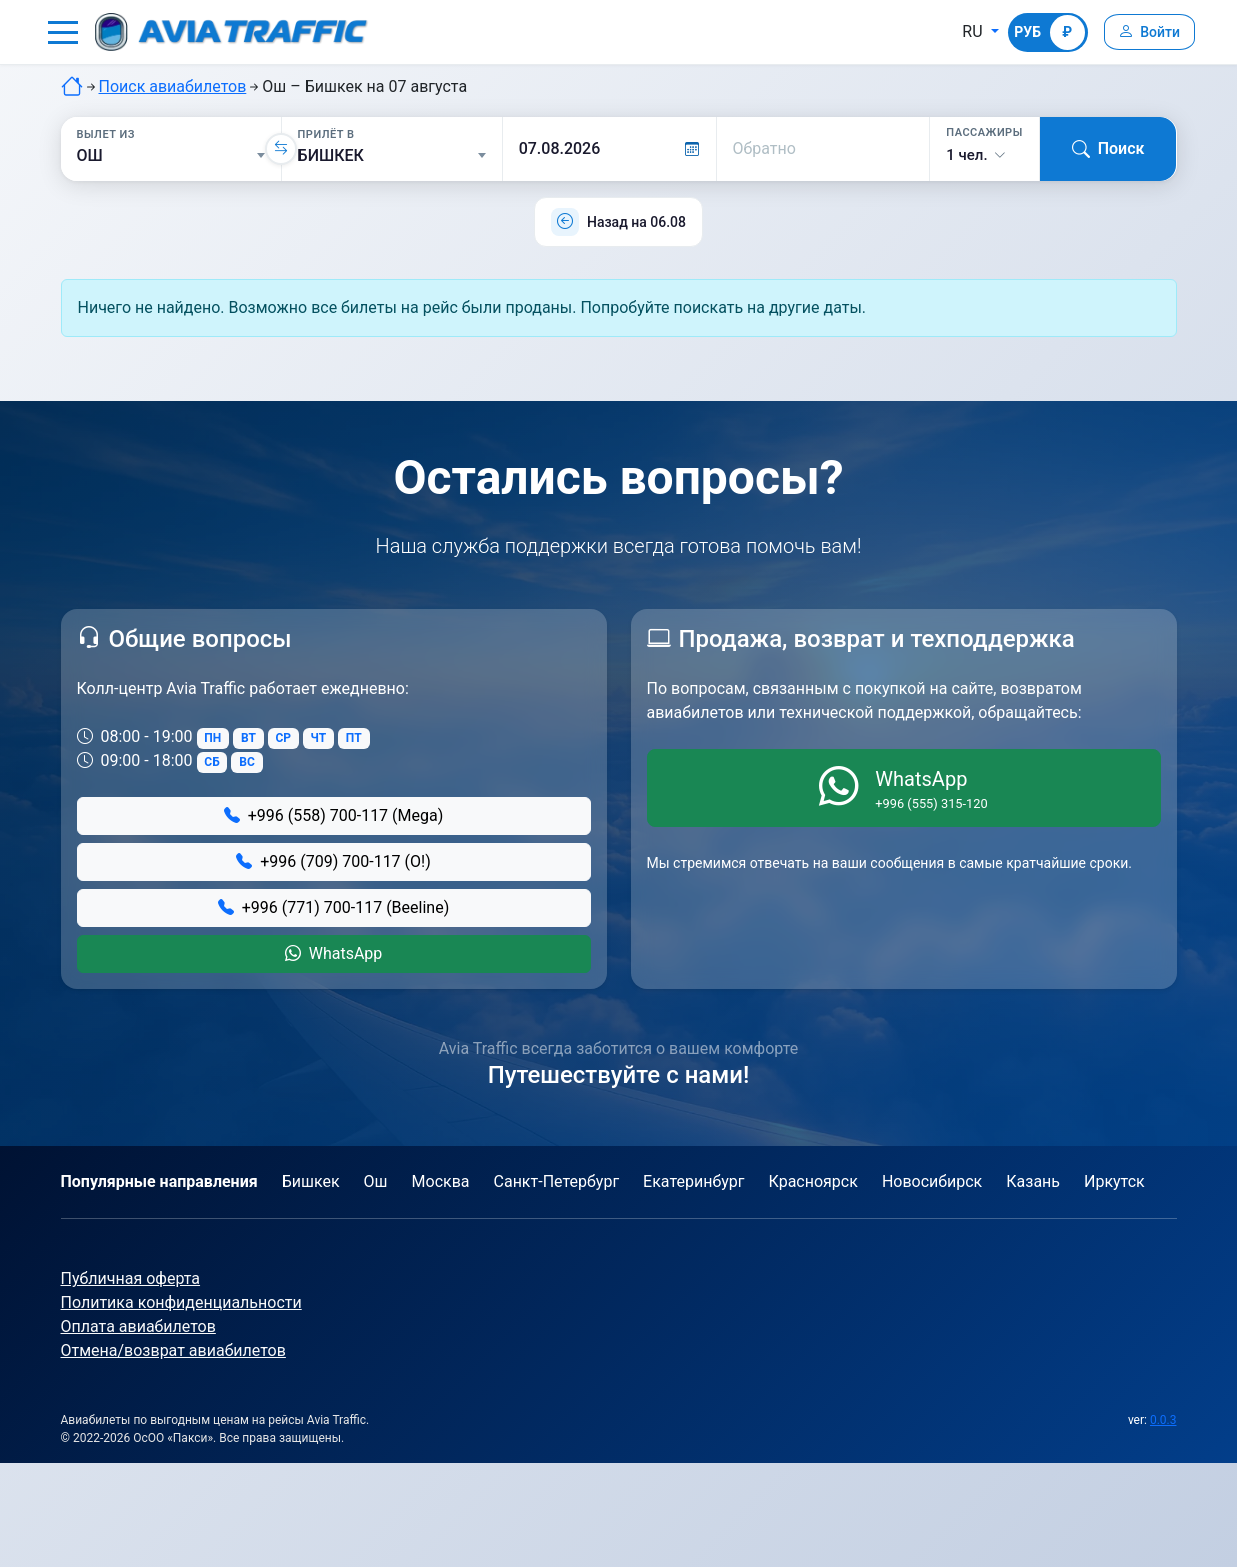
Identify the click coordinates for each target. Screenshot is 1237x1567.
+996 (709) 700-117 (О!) (333, 861)
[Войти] (1147, 32)
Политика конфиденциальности (181, 1302)
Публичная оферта (131, 1278)
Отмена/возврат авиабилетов (173, 1350)
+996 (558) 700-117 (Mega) (334, 815)
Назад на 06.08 (636, 222)
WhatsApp (334, 953)
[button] (63, 32)
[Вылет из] (171, 156)
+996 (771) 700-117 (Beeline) (333, 907)
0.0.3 (1163, 1420)
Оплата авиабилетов (138, 1326)
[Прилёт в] (392, 156)
